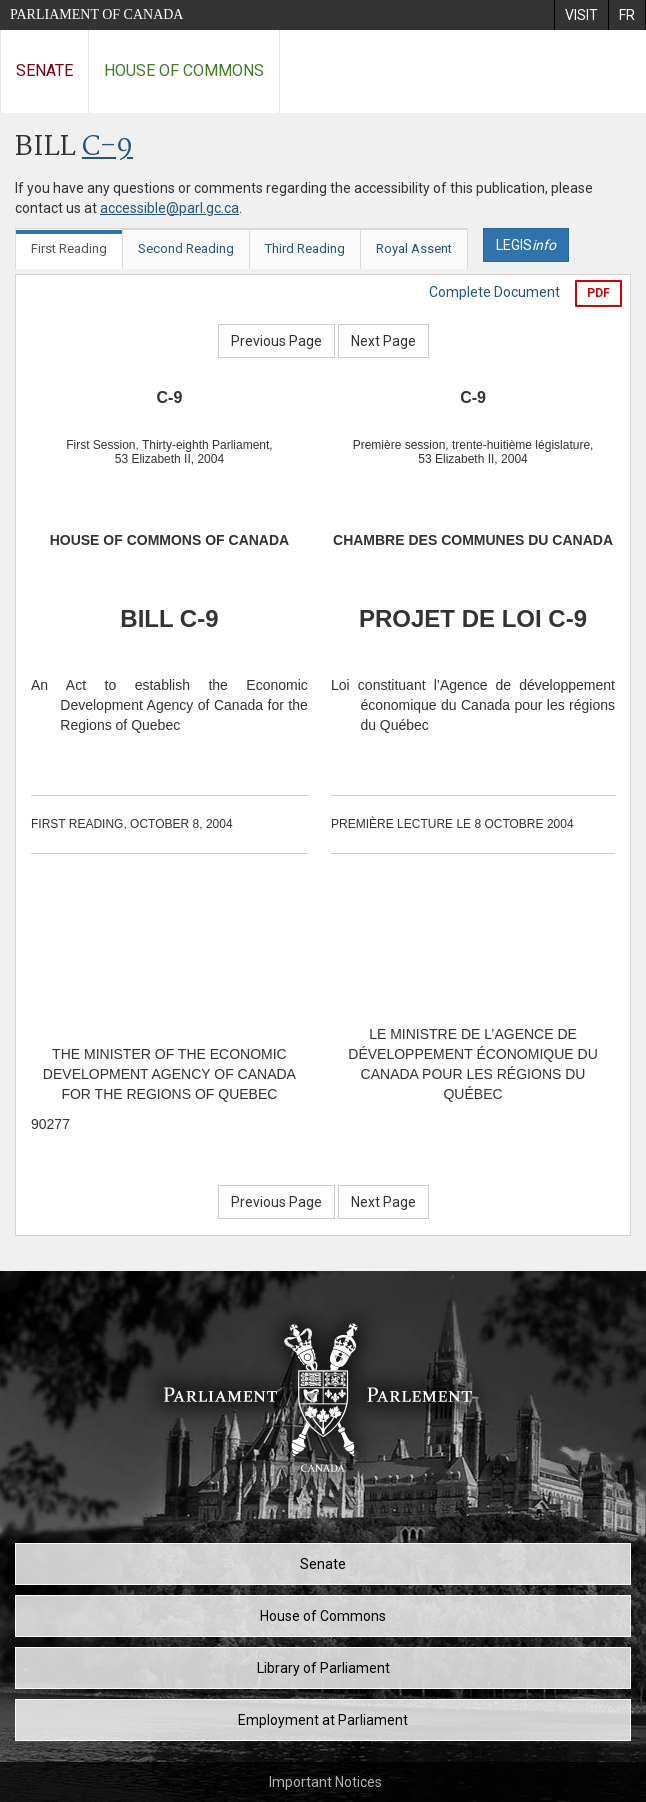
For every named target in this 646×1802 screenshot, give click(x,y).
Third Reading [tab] (305, 248)
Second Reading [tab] (186, 248)
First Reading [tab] (69, 248)
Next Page (383, 341)
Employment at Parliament (323, 1720)
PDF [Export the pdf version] (598, 293)
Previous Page (276, 341)
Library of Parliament (323, 1668)
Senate (44, 70)
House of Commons (184, 70)
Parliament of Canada (96, 14)
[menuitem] (581, 15)
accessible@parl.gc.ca (169, 208)
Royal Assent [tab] (414, 248)
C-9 (107, 147)
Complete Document (494, 292)
